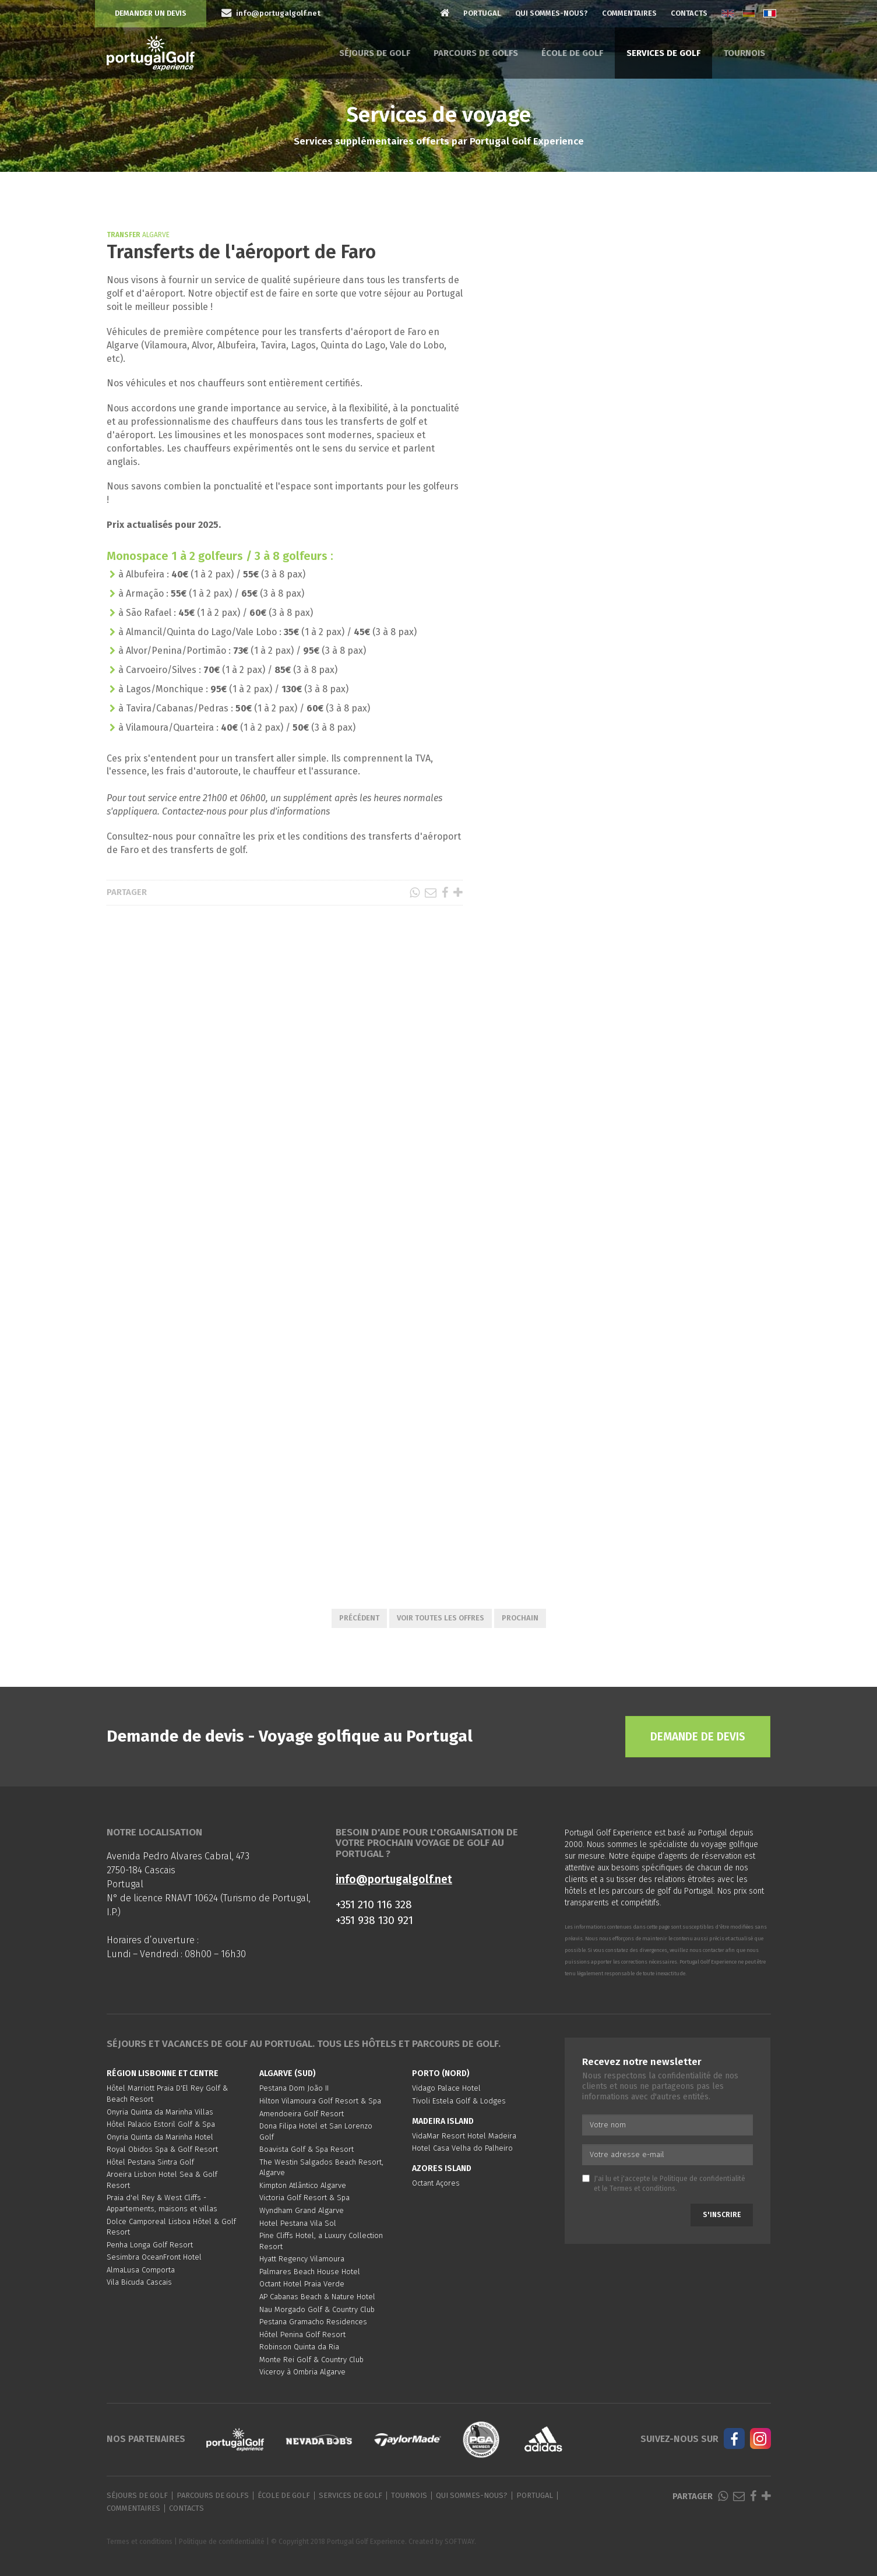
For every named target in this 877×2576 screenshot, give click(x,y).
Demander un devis (150, 13)
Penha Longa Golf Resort (150, 2244)
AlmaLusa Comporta (141, 2269)
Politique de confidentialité (702, 2179)
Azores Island (441, 2168)
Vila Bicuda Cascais (139, 2282)
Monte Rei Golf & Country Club (311, 2359)
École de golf (572, 53)
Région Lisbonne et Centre (163, 2073)
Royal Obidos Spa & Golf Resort (162, 2149)
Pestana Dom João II (294, 2088)
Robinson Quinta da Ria (299, 2346)
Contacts (689, 13)
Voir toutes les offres (440, 1617)
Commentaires (629, 13)
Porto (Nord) (441, 2073)
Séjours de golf (374, 53)
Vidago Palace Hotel (446, 2088)
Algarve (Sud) (287, 2073)
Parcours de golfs (476, 53)
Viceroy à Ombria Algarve (302, 2371)
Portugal (482, 13)
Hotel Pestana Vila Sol (297, 2223)
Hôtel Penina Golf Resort (302, 2334)
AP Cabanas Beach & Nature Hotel (317, 2296)
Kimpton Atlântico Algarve (302, 2185)
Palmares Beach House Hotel (309, 2271)
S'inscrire (722, 2215)
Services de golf (663, 53)
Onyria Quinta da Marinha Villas (160, 2112)
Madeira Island (443, 2121)
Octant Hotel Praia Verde (301, 2283)
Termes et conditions (642, 2188)
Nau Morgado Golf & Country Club (317, 2309)
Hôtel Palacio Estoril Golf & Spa (161, 2124)
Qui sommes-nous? (551, 13)
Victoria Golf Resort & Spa (304, 2197)
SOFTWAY (459, 2542)
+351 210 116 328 (374, 1904)
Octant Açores (436, 2183)
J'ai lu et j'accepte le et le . (663, 2184)
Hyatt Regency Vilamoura (301, 2258)
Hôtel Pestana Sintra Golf (150, 2162)
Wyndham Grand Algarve (301, 2210)
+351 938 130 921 (374, 1920)
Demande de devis (697, 1736)
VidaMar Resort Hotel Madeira (464, 2135)
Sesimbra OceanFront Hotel (154, 2257)
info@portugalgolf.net (394, 1879)
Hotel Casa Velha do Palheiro (462, 2148)
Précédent (359, 1617)
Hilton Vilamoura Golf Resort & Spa (320, 2100)
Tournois (744, 53)
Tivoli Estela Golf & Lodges (459, 2100)
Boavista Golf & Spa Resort (306, 2149)
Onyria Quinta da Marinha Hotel (160, 2137)
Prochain (520, 1617)
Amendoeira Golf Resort (301, 2113)
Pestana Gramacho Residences (313, 2321)
